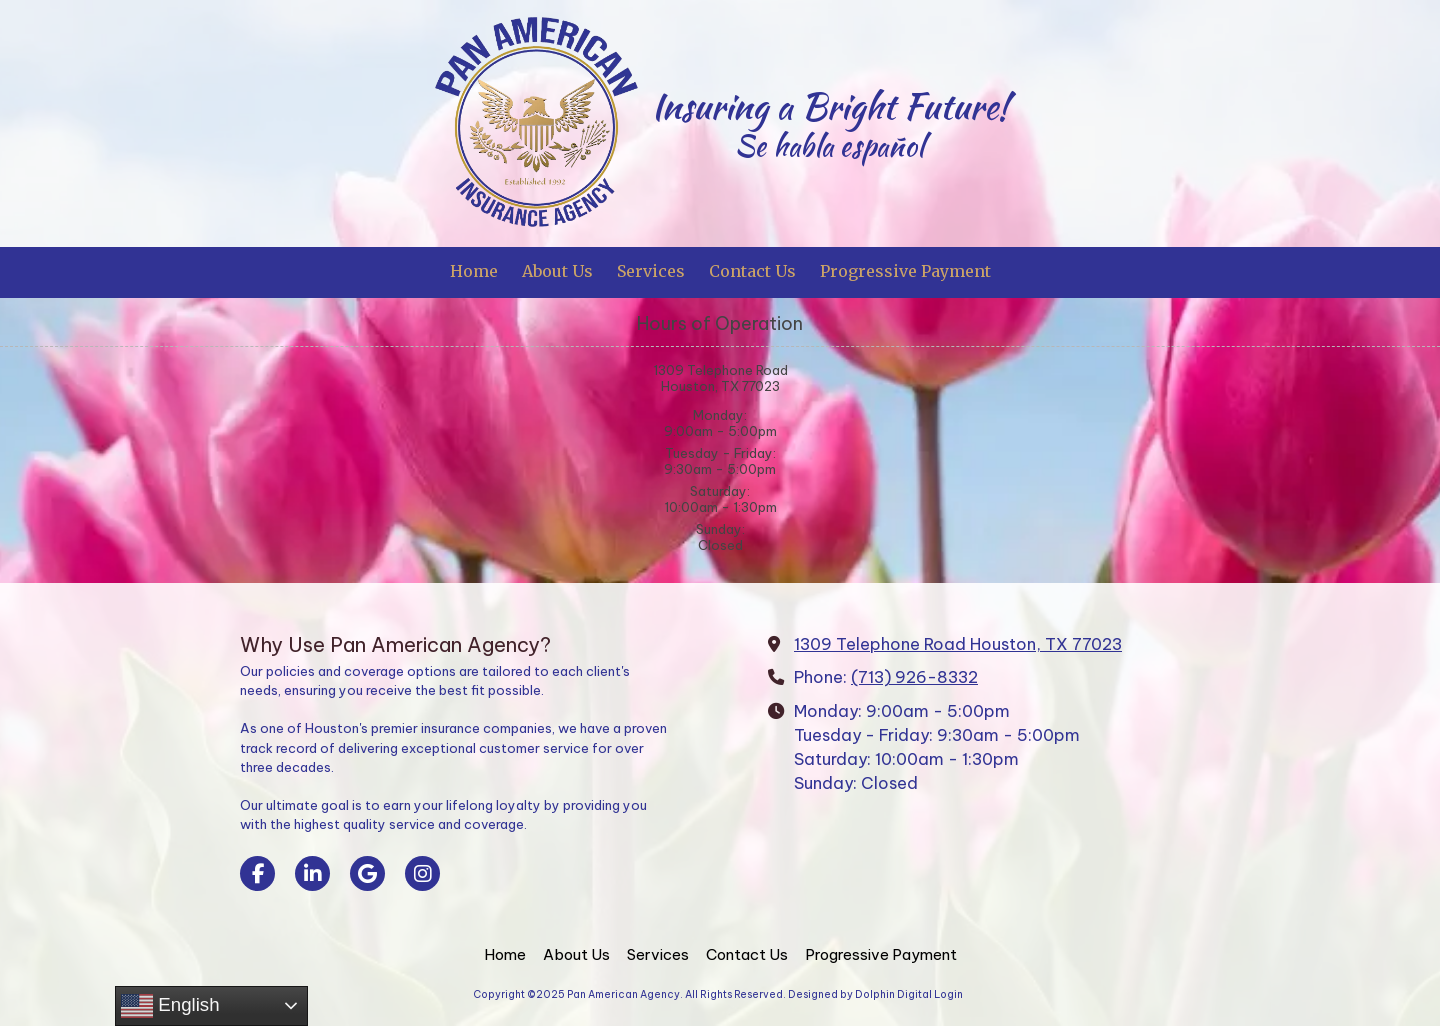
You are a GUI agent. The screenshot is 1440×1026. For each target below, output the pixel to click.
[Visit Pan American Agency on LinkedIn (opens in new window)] (312, 873)
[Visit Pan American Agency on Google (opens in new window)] (367, 873)
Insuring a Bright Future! (829, 106)
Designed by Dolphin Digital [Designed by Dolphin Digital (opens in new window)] (860, 994)
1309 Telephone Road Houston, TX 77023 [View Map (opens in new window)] (958, 644)
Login (948, 994)
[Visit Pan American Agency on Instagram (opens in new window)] (422, 873)
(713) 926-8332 (914, 677)
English (170, 1006)
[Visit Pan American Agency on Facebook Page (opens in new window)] (257, 873)
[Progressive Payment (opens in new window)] (905, 272)
